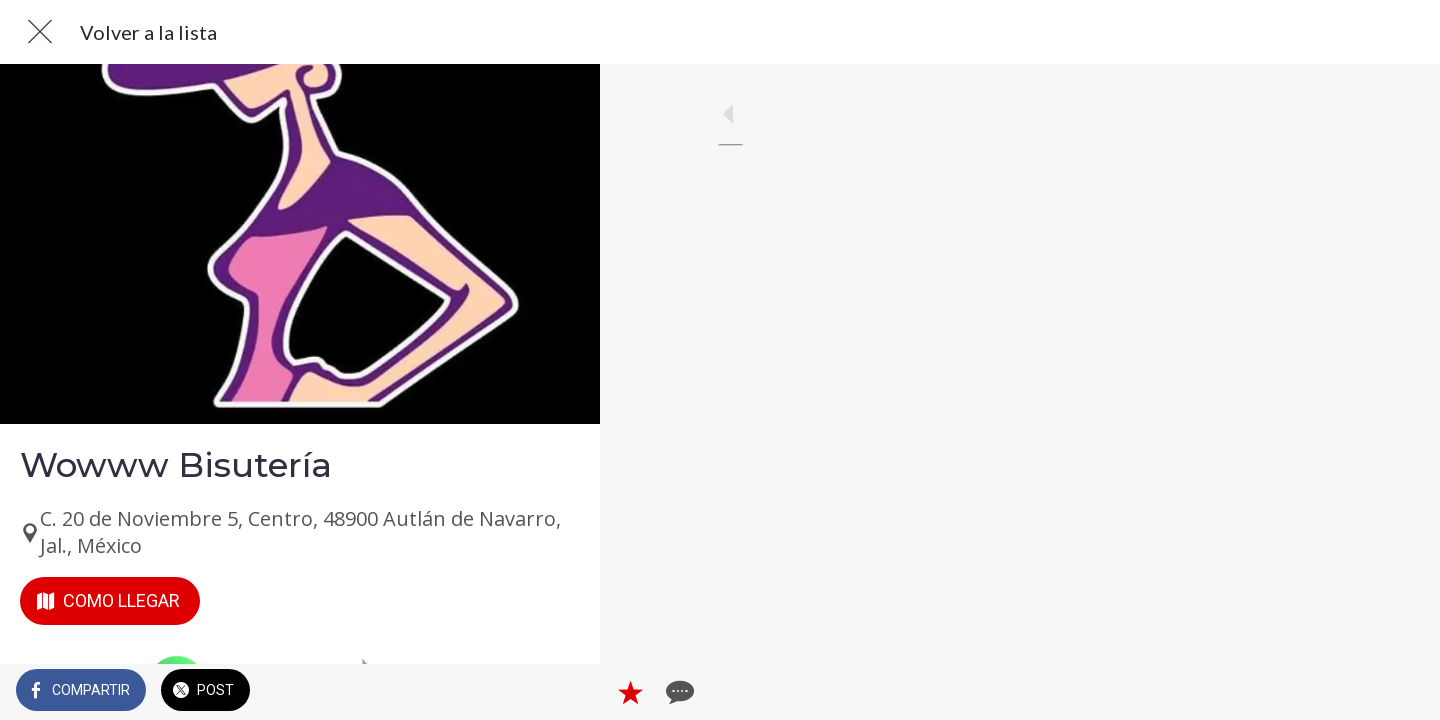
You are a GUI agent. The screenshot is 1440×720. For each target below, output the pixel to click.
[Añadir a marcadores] (512, 692)
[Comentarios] (560, 692)
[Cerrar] (40, 32)
